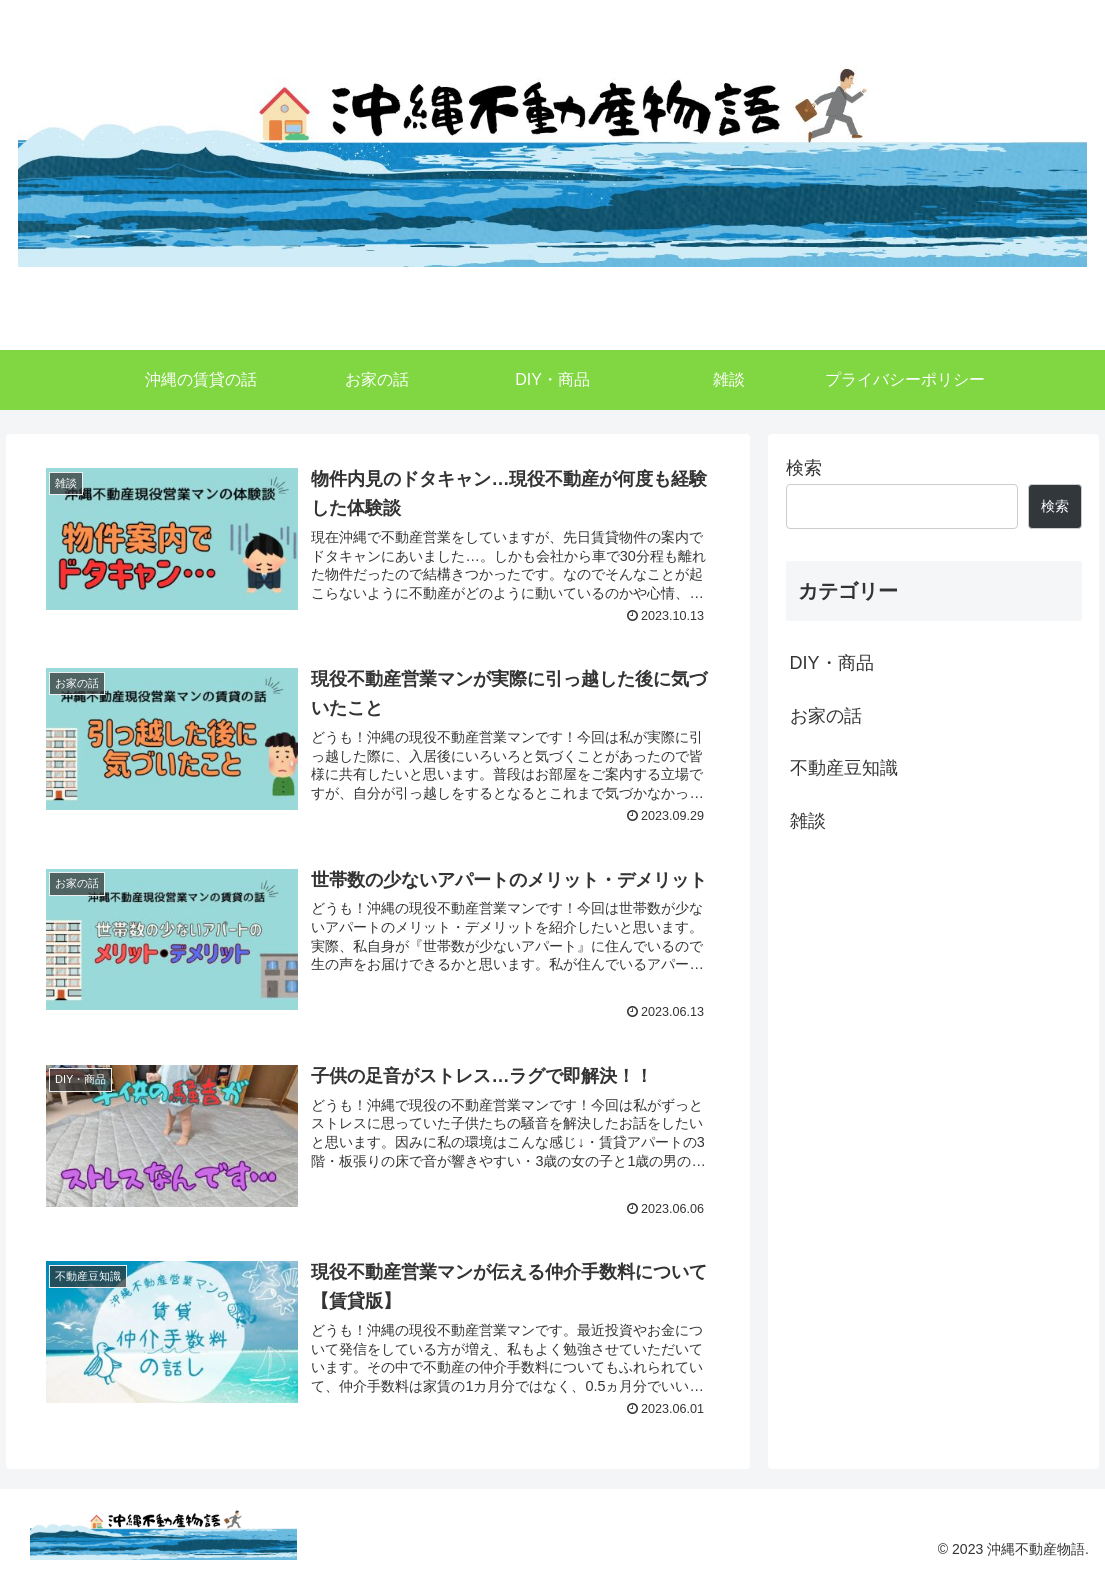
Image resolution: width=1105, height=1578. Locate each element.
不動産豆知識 (844, 768)
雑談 (808, 821)
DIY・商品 (832, 663)
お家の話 (826, 716)
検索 (804, 468)
